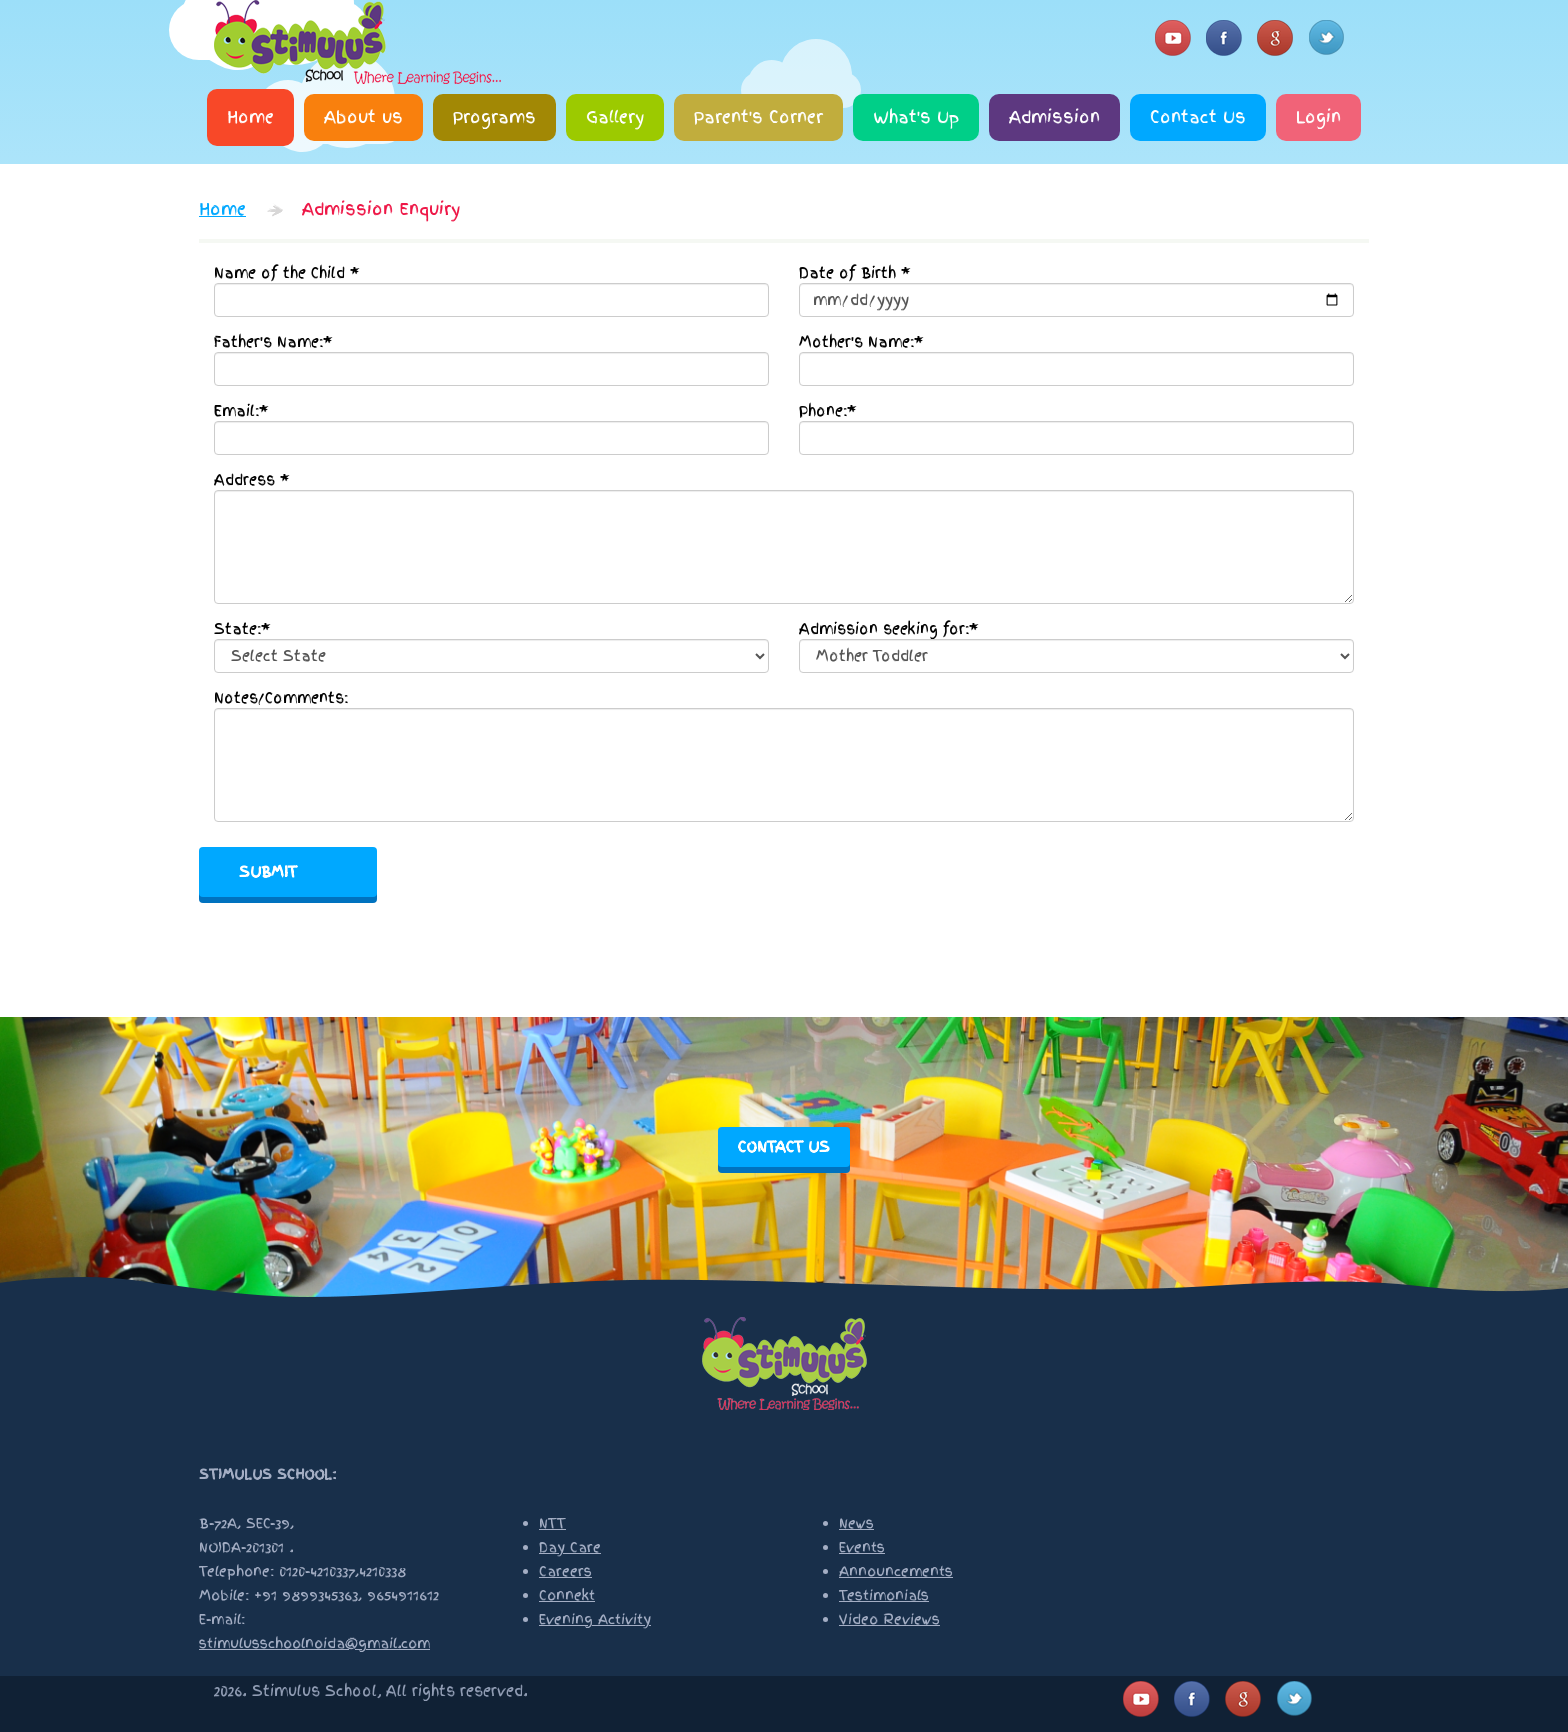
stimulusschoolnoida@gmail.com (314, 1643)
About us (363, 117)
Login (1318, 117)
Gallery (615, 117)
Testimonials (884, 1595)
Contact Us (1198, 117)
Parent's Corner (758, 117)
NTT (552, 1523)
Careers (565, 1571)
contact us (784, 1147)
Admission (1054, 117)
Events (862, 1547)
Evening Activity (595, 1619)
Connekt (567, 1595)
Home (250, 117)
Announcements (896, 1571)
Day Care (570, 1547)
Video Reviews (889, 1619)
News (856, 1523)
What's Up (916, 117)
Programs (494, 117)
